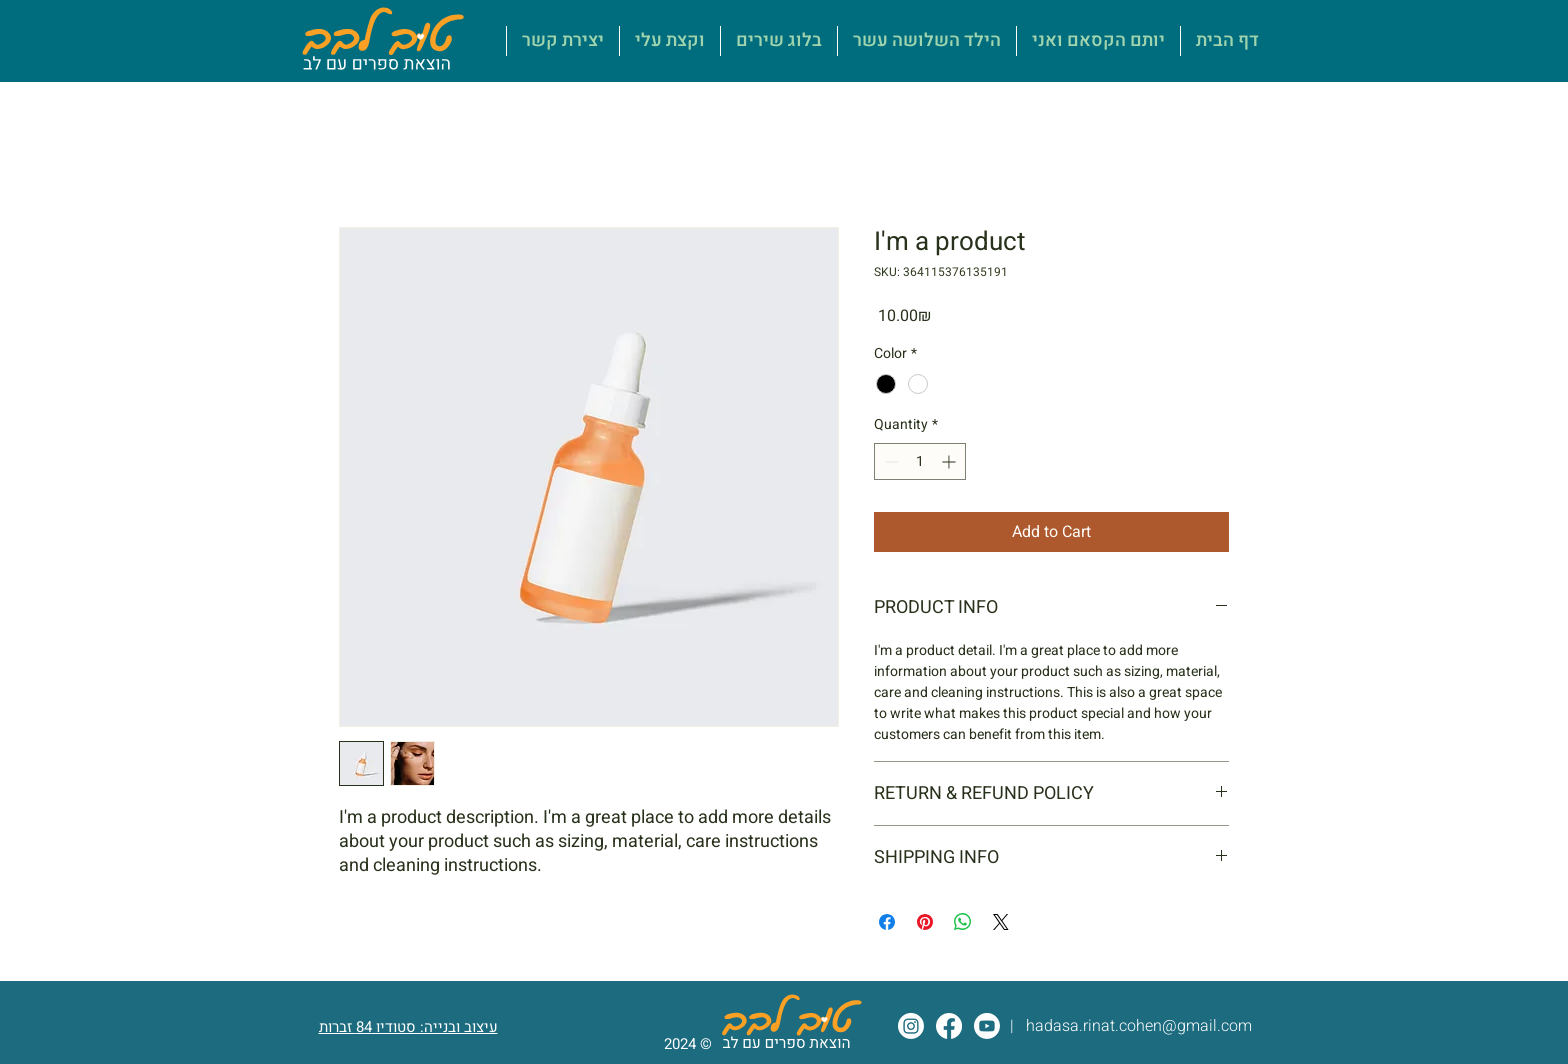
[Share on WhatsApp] (963, 922)
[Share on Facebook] (887, 922)
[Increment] (950, 461)
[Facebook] (949, 1026)
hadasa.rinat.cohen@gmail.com (1139, 1026)
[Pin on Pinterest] (925, 922)
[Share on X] (1001, 922)
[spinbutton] (920, 461)
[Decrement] (889, 461)
